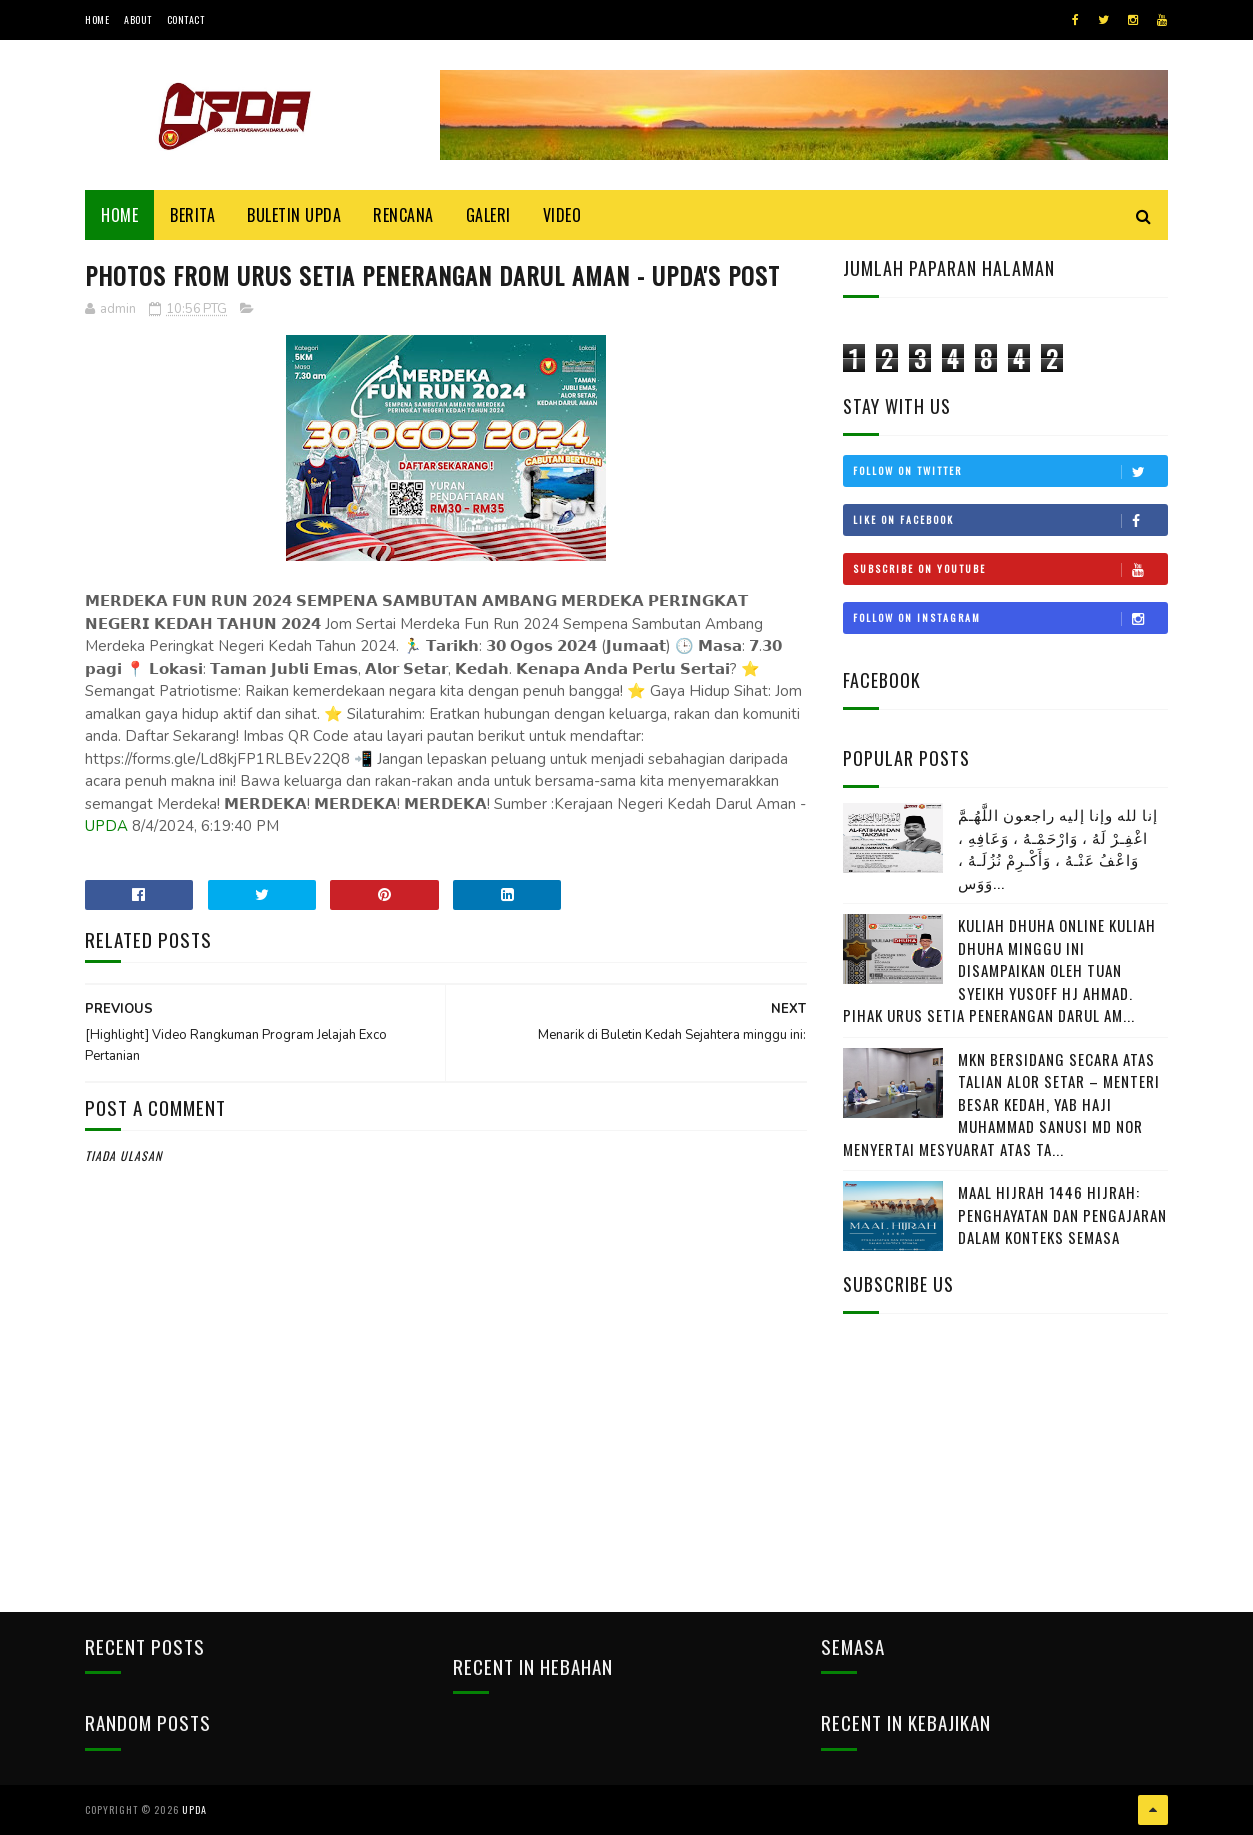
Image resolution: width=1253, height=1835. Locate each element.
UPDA (106, 826)
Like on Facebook (1010, 520)
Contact (186, 19)
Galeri (488, 215)
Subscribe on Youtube (1010, 569)
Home (97, 19)
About (138, 19)
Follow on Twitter (1010, 471)
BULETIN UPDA (294, 215)
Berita (192, 215)
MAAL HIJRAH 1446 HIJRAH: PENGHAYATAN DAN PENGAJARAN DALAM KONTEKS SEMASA (1062, 1214)
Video (562, 215)
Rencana (403, 215)
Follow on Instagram (1010, 618)
